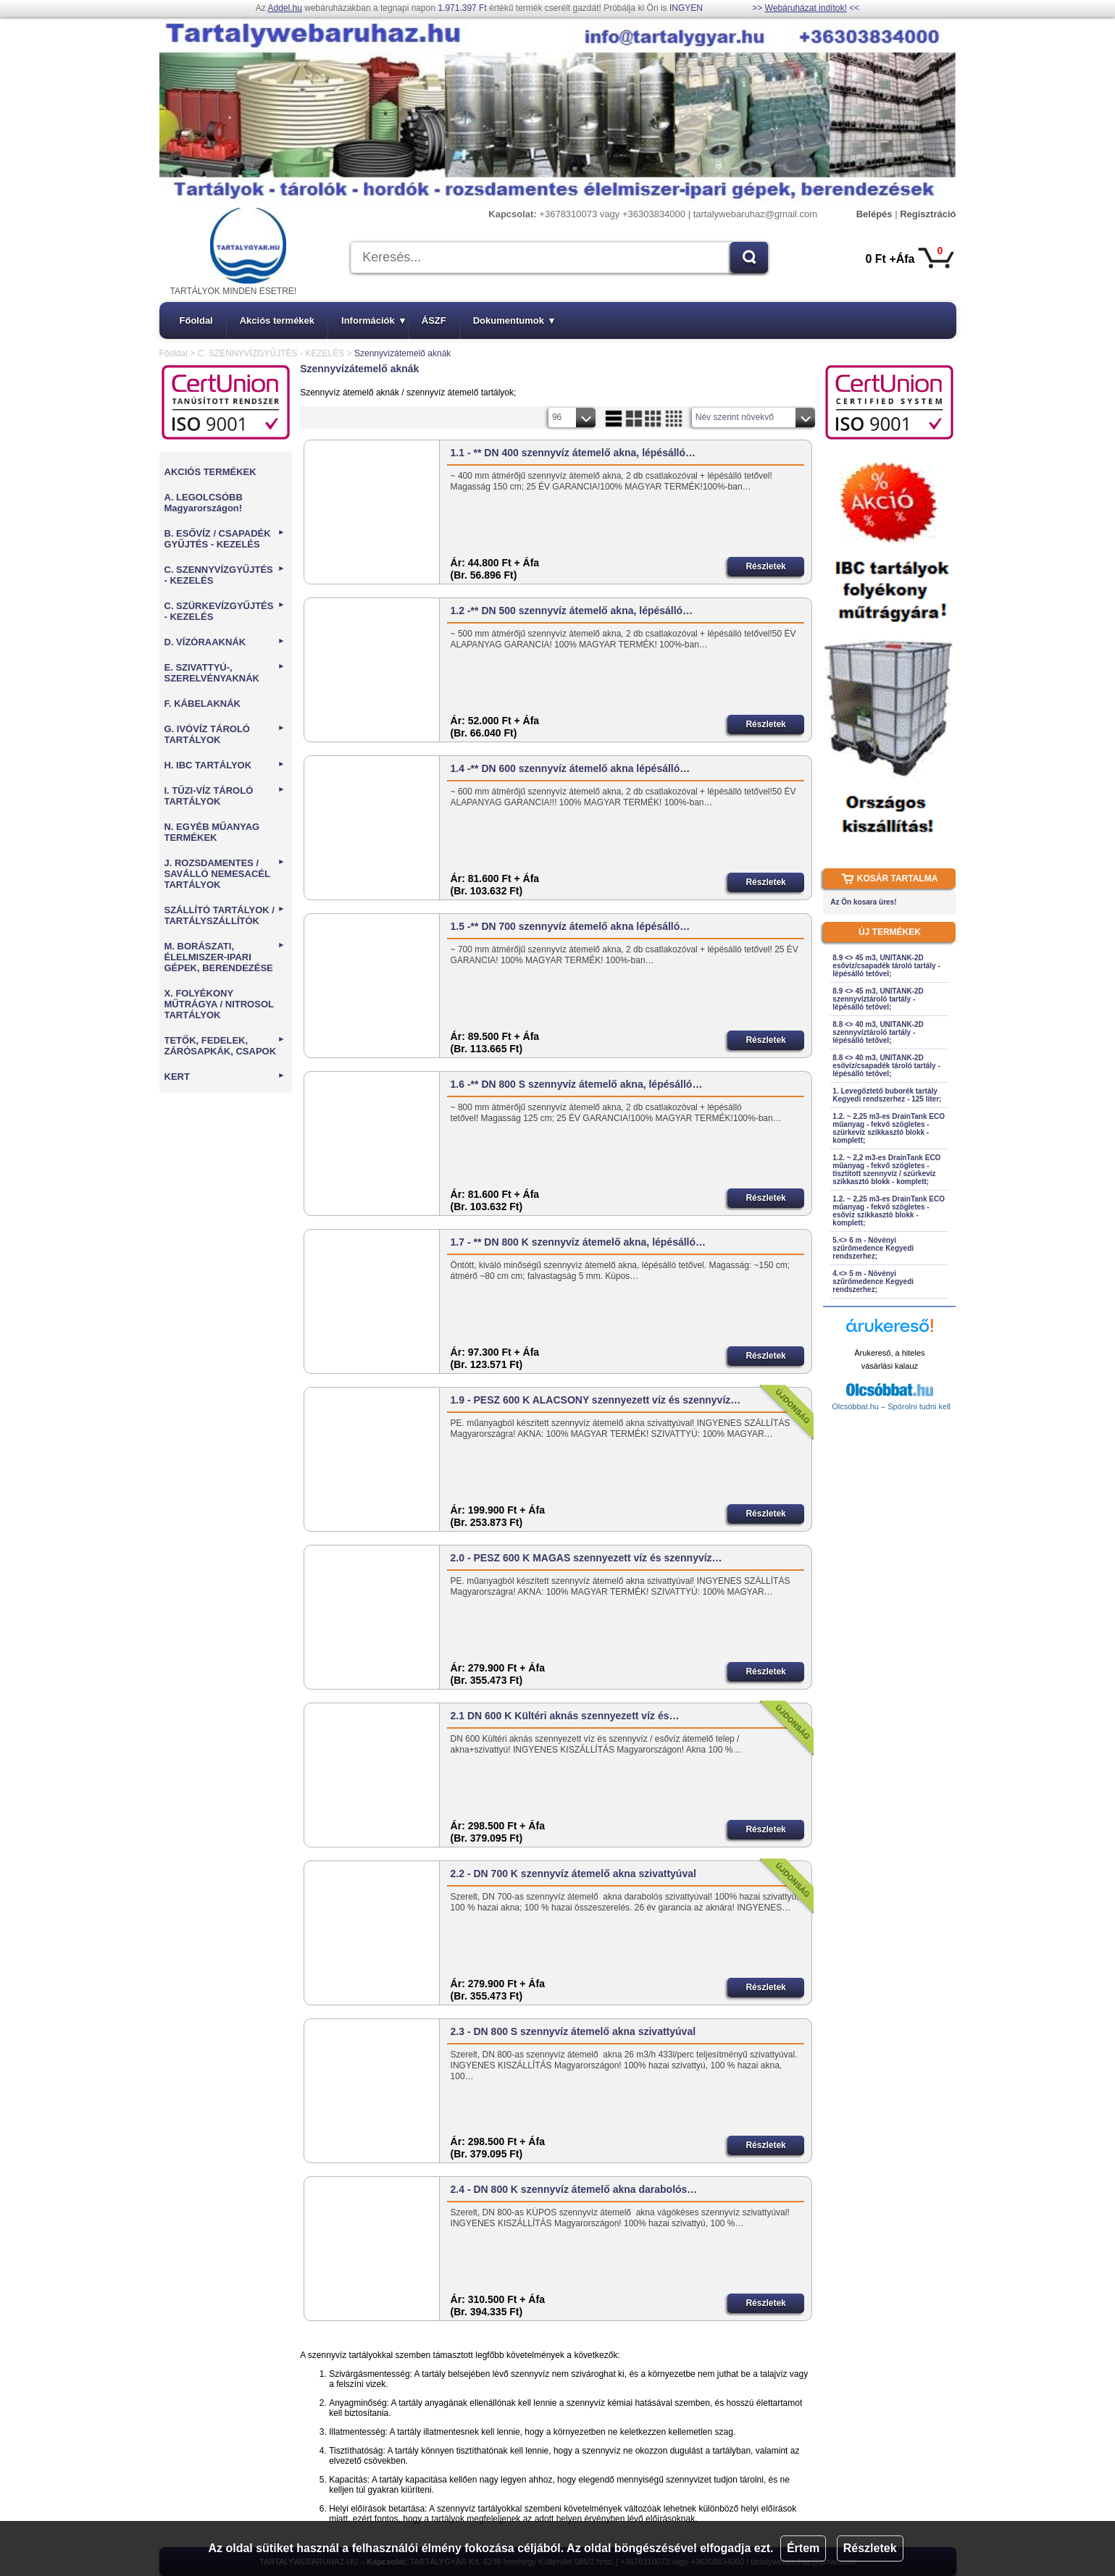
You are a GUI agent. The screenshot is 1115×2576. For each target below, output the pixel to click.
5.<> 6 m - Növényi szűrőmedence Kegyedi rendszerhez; (873, 1248)
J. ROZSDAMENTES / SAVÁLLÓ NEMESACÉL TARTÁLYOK (224, 873)
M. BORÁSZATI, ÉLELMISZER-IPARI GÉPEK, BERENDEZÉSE (224, 957)
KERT (224, 1076)
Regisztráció (928, 214)
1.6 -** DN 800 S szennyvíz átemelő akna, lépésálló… (577, 1084)
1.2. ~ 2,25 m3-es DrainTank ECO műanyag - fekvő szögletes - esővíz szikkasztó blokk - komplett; (888, 1211)
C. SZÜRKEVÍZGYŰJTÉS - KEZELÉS (224, 611)
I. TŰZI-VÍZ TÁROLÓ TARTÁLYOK (224, 796)
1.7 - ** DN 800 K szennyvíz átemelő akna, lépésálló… (578, 1242)
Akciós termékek (277, 320)
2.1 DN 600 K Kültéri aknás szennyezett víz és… (565, 1715)
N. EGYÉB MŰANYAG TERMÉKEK (212, 832)
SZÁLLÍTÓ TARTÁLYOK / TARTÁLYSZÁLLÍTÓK (224, 915)
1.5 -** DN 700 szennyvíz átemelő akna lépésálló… (570, 926)
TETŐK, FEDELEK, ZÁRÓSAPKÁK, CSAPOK (224, 1046)
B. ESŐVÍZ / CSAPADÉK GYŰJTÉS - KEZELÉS (224, 539)
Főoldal (196, 320)
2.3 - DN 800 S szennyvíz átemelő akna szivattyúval (573, 2031)
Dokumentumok (513, 320)
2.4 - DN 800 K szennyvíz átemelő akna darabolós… (574, 2189)
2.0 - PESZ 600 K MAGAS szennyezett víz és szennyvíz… (586, 1558)
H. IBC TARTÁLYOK (224, 765)
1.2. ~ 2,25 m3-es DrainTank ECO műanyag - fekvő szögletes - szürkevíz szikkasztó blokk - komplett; (888, 1128)
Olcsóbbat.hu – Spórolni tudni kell (891, 1406)
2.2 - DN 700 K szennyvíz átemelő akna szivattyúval (573, 1873)
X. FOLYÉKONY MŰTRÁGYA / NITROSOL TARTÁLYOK (219, 1004)
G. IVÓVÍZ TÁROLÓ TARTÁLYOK (224, 734)
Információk (373, 320)
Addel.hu (285, 8)
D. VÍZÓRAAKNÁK (224, 642)
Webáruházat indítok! (806, 8)
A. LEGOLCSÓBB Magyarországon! (203, 502)
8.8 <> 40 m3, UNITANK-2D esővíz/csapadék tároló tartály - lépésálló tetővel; (886, 1066)
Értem (803, 2548)
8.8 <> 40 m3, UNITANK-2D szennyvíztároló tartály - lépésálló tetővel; (877, 1032)
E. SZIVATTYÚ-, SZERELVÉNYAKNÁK (224, 673)
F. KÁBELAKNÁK (202, 703)
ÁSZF (434, 320)
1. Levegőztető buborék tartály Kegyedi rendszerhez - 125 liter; (886, 1095)
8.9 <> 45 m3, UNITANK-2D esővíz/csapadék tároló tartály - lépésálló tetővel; (886, 966)
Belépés (874, 214)
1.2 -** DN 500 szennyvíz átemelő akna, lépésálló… (572, 610)
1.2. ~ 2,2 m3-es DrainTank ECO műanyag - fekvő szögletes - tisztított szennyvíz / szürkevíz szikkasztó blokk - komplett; (886, 1170)
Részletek (870, 2548)
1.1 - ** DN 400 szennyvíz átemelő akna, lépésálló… (573, 452)
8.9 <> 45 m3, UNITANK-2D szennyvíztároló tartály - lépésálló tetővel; (877, 999)
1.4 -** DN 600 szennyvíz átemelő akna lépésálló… (570, 768)
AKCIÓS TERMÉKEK (210, 471)
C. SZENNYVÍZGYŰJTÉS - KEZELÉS (271, 353)
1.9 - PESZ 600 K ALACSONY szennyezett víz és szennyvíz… (596, 1400)
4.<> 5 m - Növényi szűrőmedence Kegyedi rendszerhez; (873, 1281)
